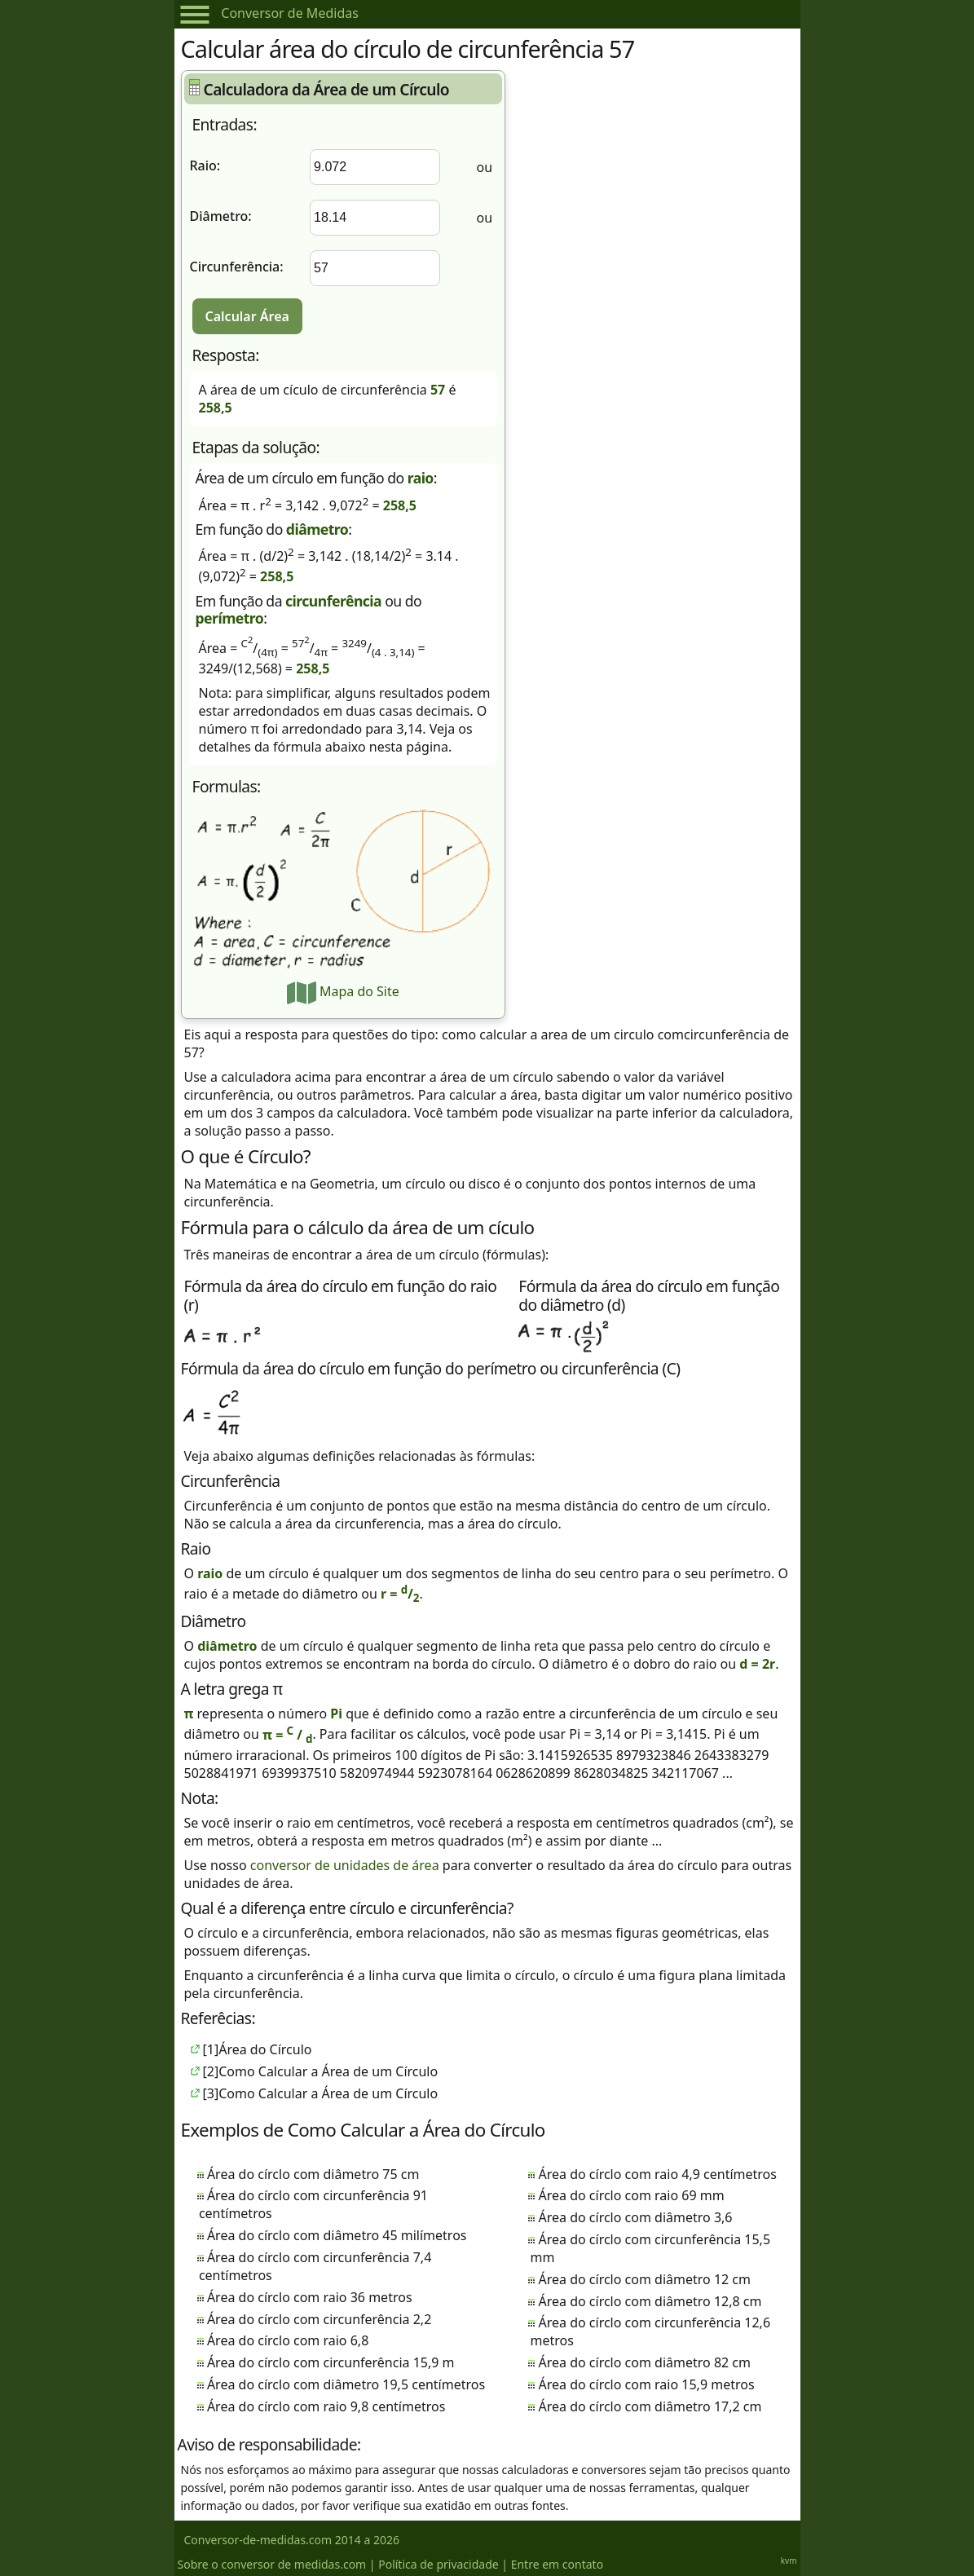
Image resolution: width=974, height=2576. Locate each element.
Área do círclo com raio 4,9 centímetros (657, 2174)
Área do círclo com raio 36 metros (309, 2297)
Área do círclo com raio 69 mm (631, 2195)
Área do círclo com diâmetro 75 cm (313, 2174)
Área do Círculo (264, 2049)
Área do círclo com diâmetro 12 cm (644, 2279)
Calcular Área (247, 316)
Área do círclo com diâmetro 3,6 (635, 2217)
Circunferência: (237, 267)
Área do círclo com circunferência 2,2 (319, 2319)
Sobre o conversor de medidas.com (272, 2564)
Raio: (205, 165)
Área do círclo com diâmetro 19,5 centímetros (346, 2384)
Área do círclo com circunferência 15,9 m (331, 2362)
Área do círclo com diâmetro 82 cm (644, 2362)
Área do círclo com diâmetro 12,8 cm (649, 2301)
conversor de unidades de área (344, 1865)
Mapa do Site (343, 991)
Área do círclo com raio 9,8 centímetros (326, 2406)
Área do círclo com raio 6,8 (287, 2340)
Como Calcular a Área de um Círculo (328, 2071)
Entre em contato (557, 2564)
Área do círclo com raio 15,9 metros (646, 2384)
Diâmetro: (221, 216)
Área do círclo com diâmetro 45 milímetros (337, 2235)
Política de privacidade (438, 2564)
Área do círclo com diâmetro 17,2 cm (649, 2406)
